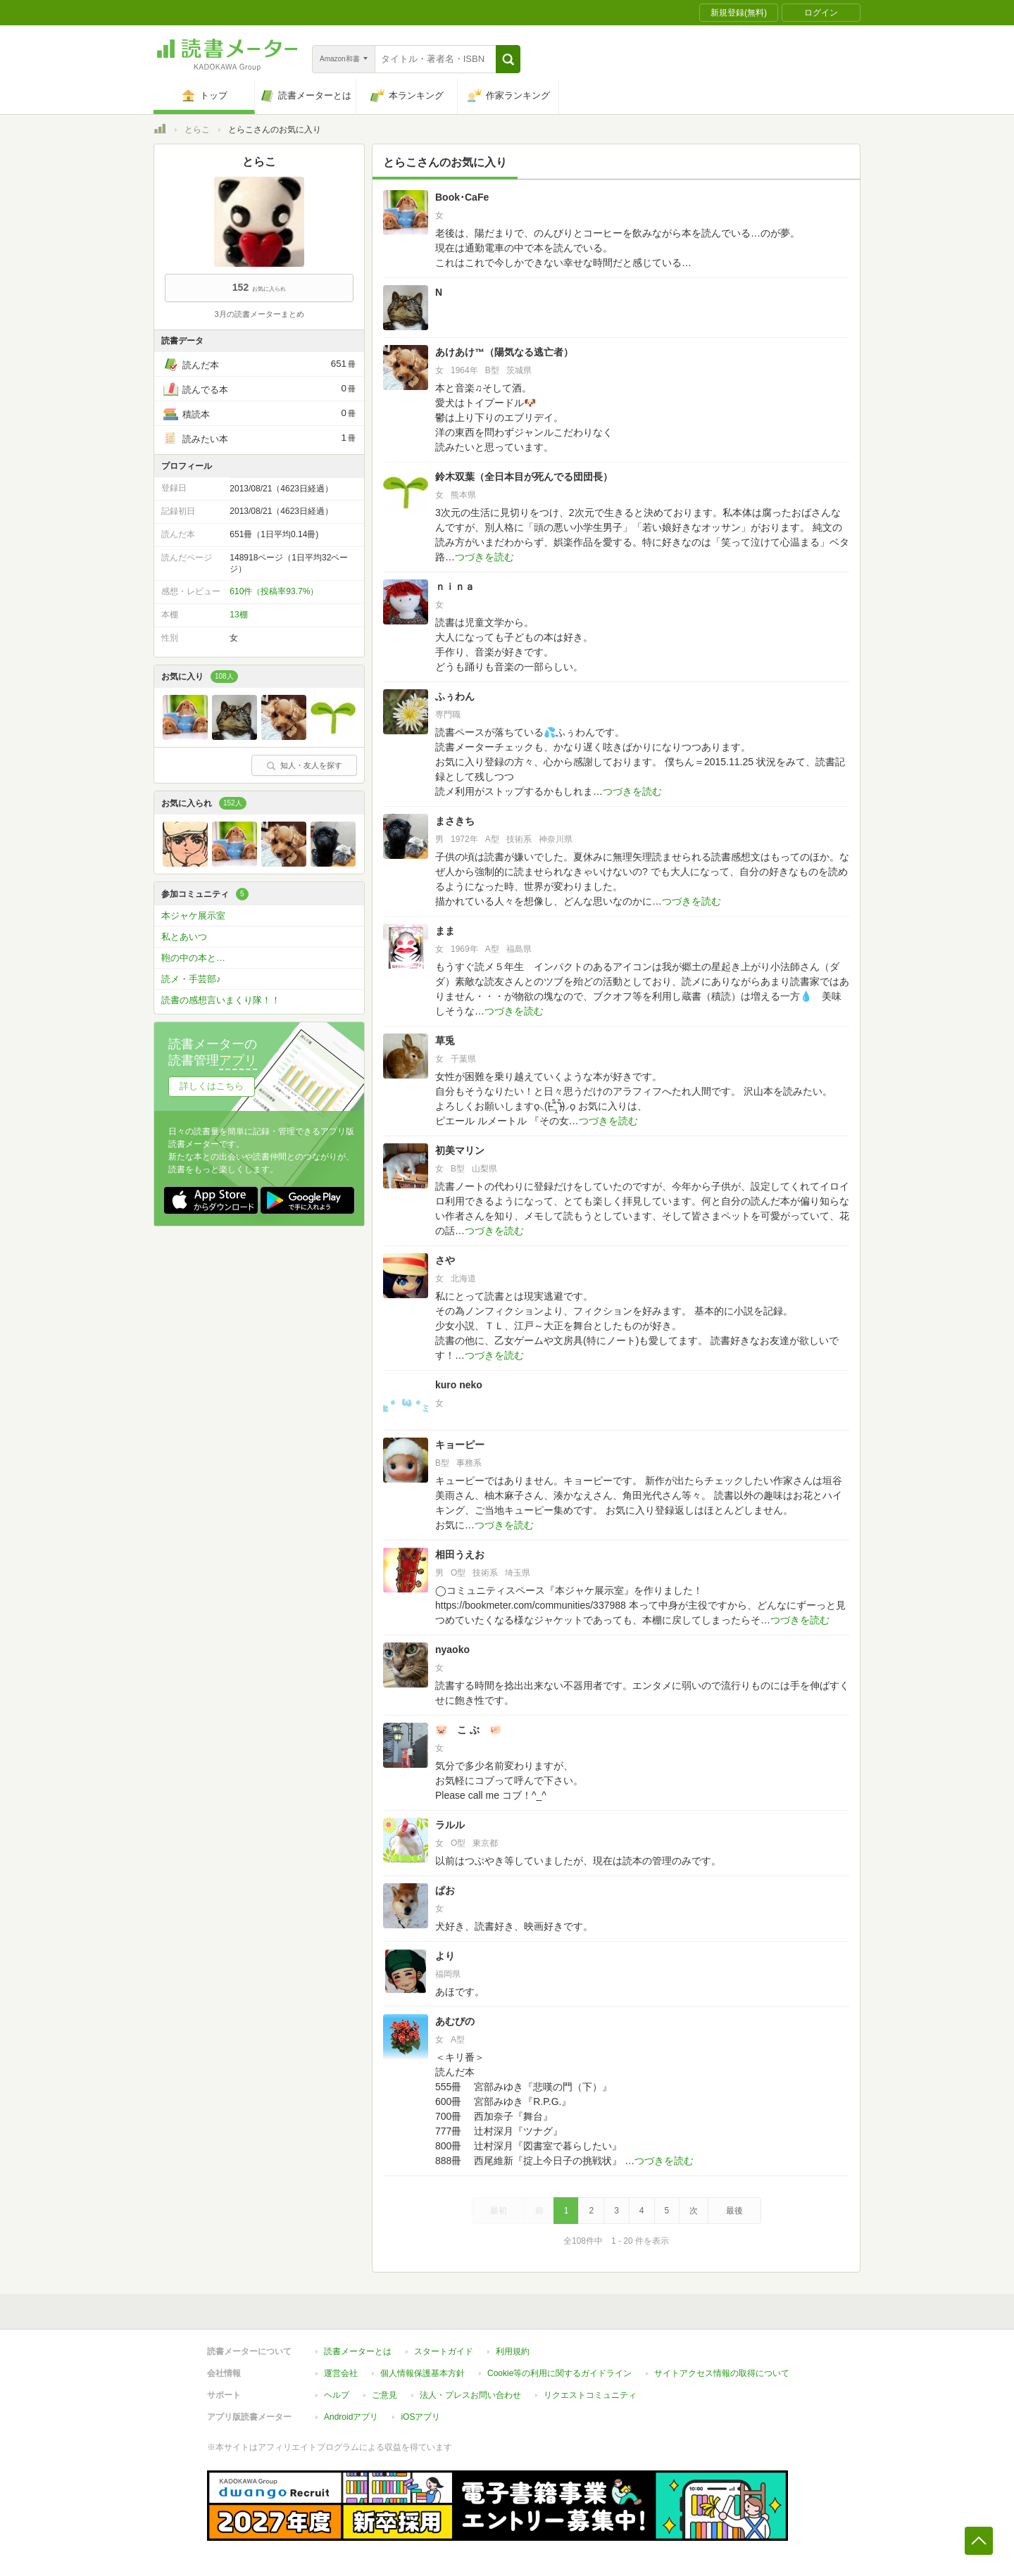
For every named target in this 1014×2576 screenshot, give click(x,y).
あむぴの (455, 2021)
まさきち (455, 821)
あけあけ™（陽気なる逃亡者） (504, 352)
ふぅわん (455, 696)
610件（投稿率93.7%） (274, 591)
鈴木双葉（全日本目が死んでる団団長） (524, 476)
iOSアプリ (420, 2417)
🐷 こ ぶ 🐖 (468, 1729)
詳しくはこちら (212, 1086)
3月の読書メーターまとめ (258, 314)
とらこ (197, 129)
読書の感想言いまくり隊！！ (220, 1000)
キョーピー (459, 1444)
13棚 (238, 615)
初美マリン (459, 1150)
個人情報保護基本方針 (422, 2373)
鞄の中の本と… (193, 958)
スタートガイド (443, 2351)
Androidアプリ (351, 2417)
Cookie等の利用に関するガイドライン (559, 2373)
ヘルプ (336, 2395)
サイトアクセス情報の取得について (721, 2373)
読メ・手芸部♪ (191, 979)
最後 (734, 2211)
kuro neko (458, 1384)
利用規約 (513, 2351)
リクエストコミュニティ (590, 2395)
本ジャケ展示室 (193, 915)
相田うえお (459, 1554)
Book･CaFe (462, 197)
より (445, 1955)
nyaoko (452, 1649)
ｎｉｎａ (455, 586)
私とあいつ (184, 936)
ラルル (450, 1824)
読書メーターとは (358, 2351)
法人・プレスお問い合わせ (470, 2395)
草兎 (445, 1040)
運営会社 (341, 2373)
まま (450, 930)
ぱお (445, 1890)
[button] (508, 59)
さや (445, 1260)
